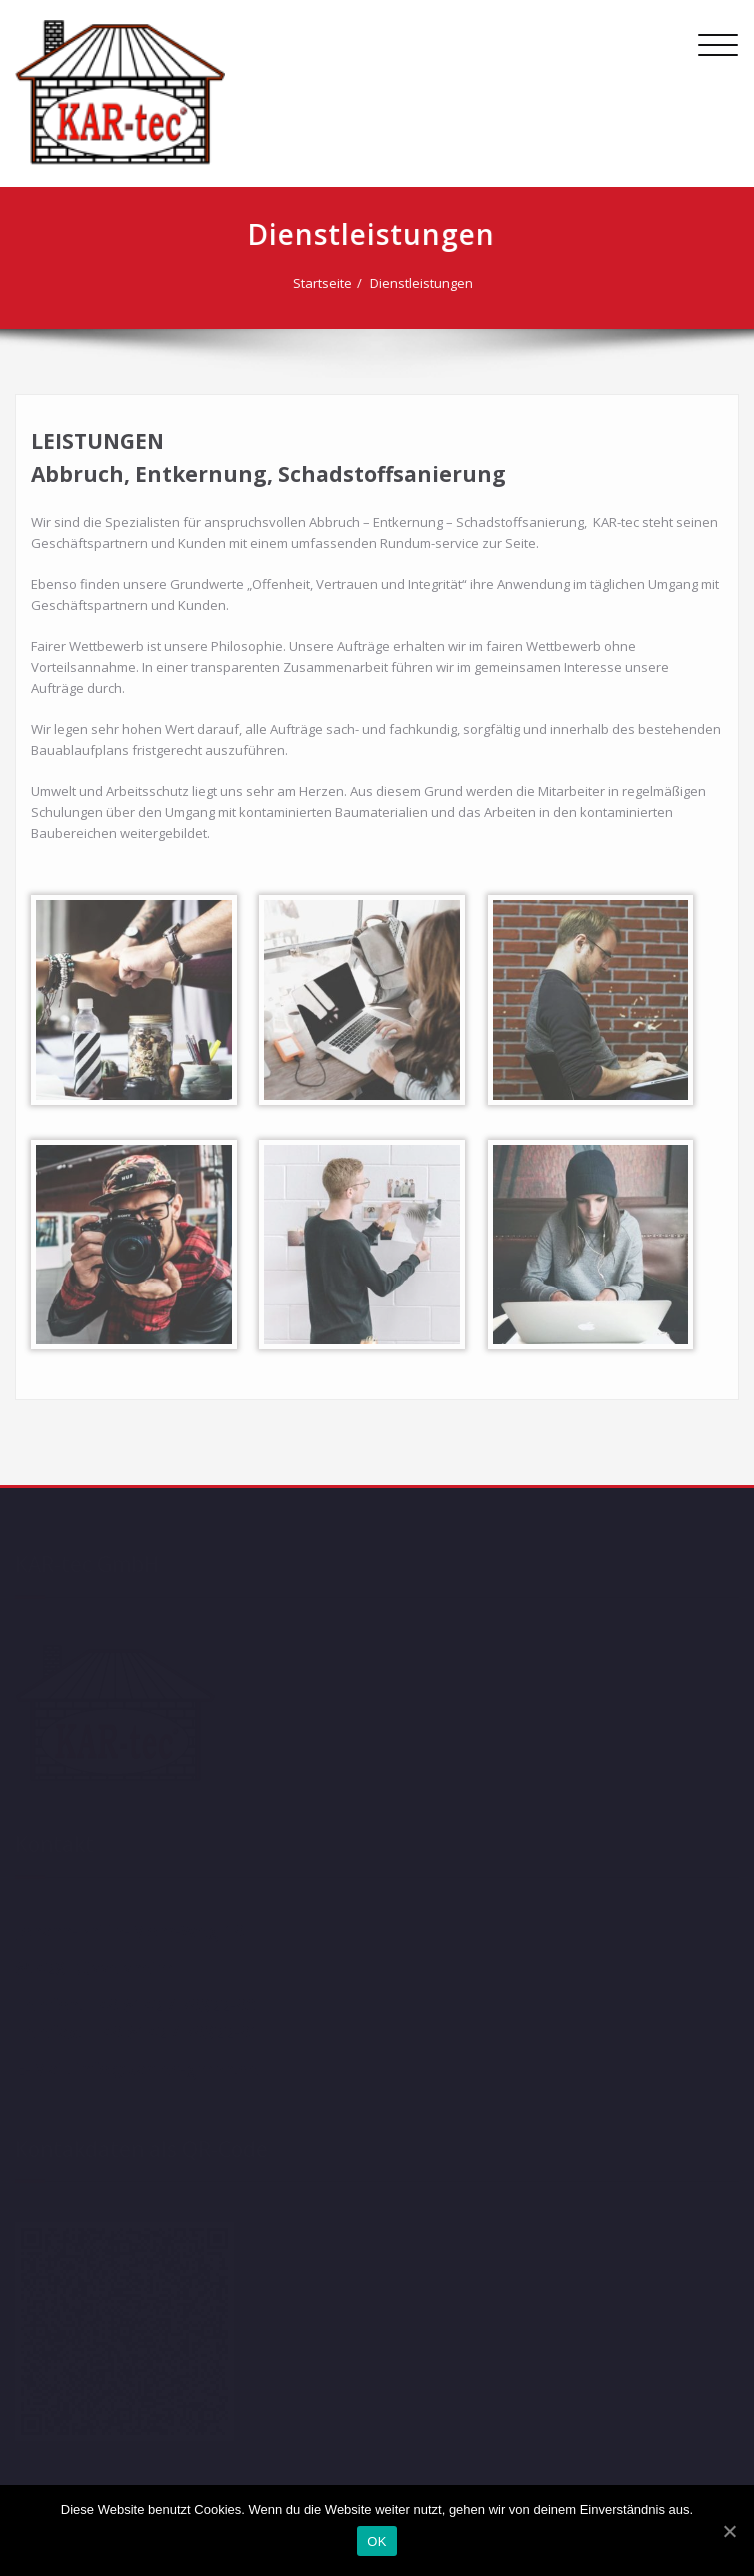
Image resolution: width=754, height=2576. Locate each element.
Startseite (321, 283)
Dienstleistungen (420, 283)
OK (376, 2541)
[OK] (729, 2531)
